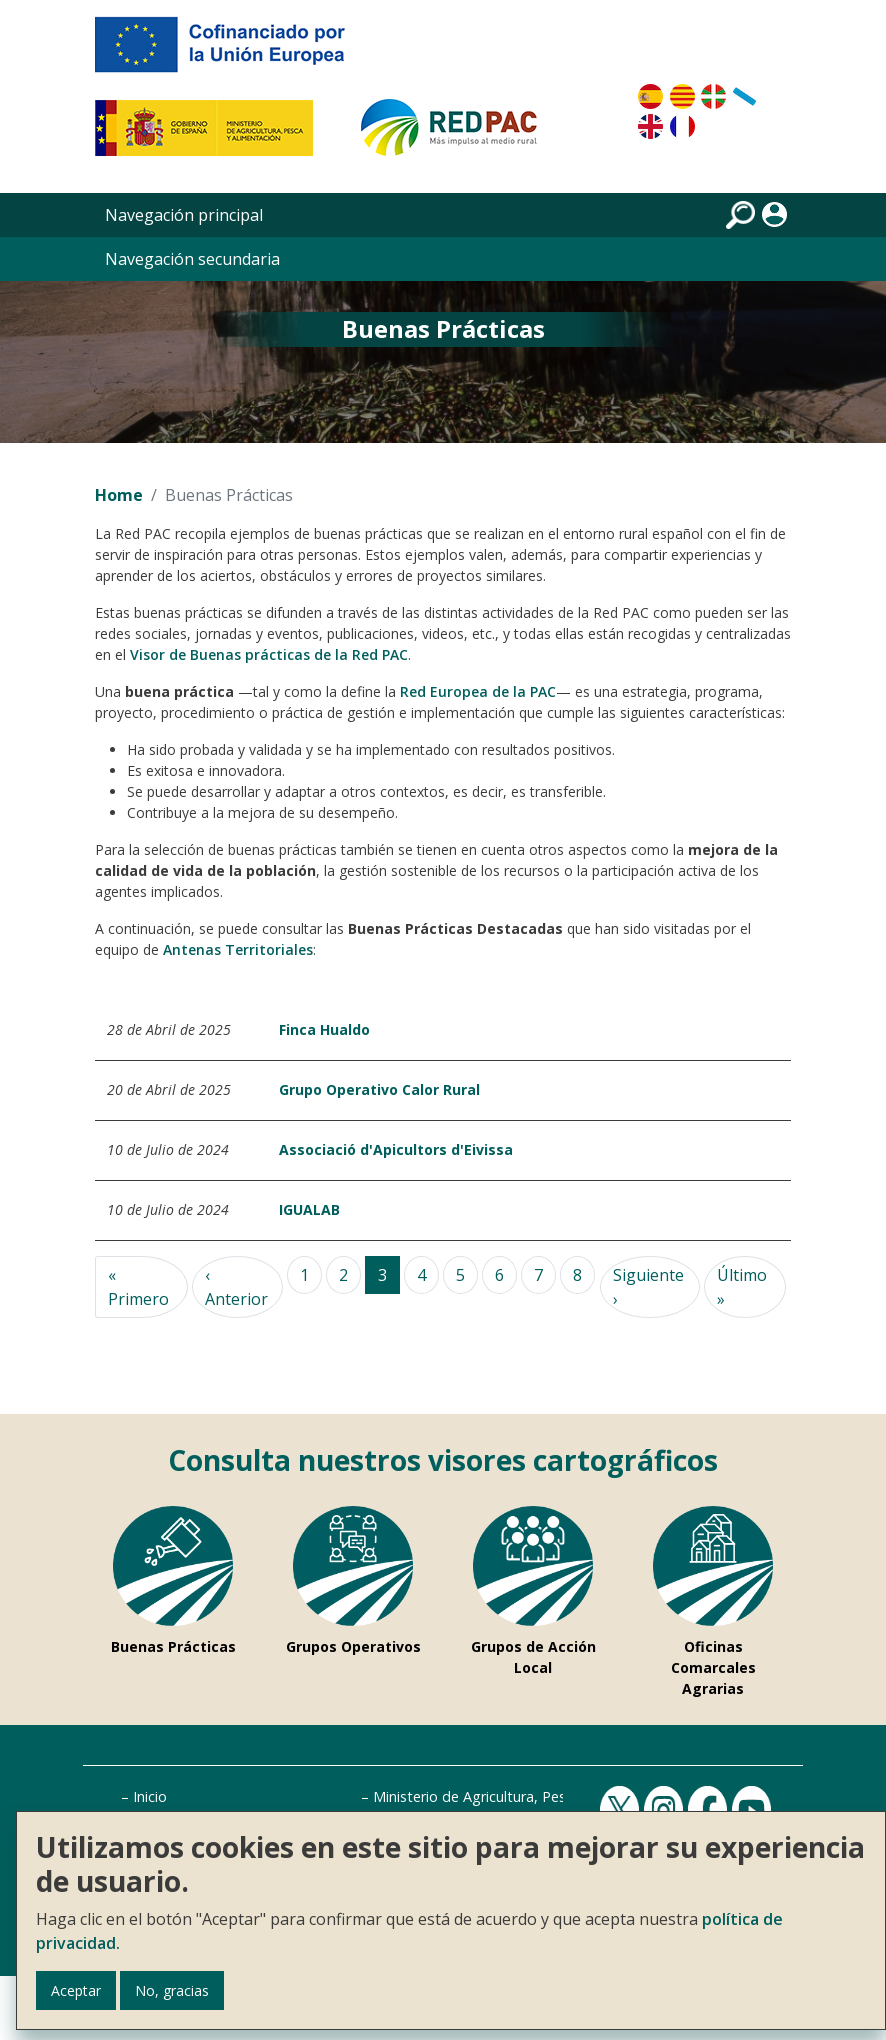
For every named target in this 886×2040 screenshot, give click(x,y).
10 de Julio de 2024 (168, 1149)
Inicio (150, 1796)
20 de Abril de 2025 (169, 1089)
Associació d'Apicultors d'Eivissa (396, 1149)
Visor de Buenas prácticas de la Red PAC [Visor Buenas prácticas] (269, 654)
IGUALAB (309, 1209)
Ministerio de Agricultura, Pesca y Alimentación (527, 1796)
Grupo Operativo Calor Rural (379, 1089)
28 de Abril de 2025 (169, 1029)
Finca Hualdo (324, 1029)
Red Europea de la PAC (478, 691)
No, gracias (172, 1990)
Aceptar (76, 1990)
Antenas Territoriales (238, 949)
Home (119, 495)
